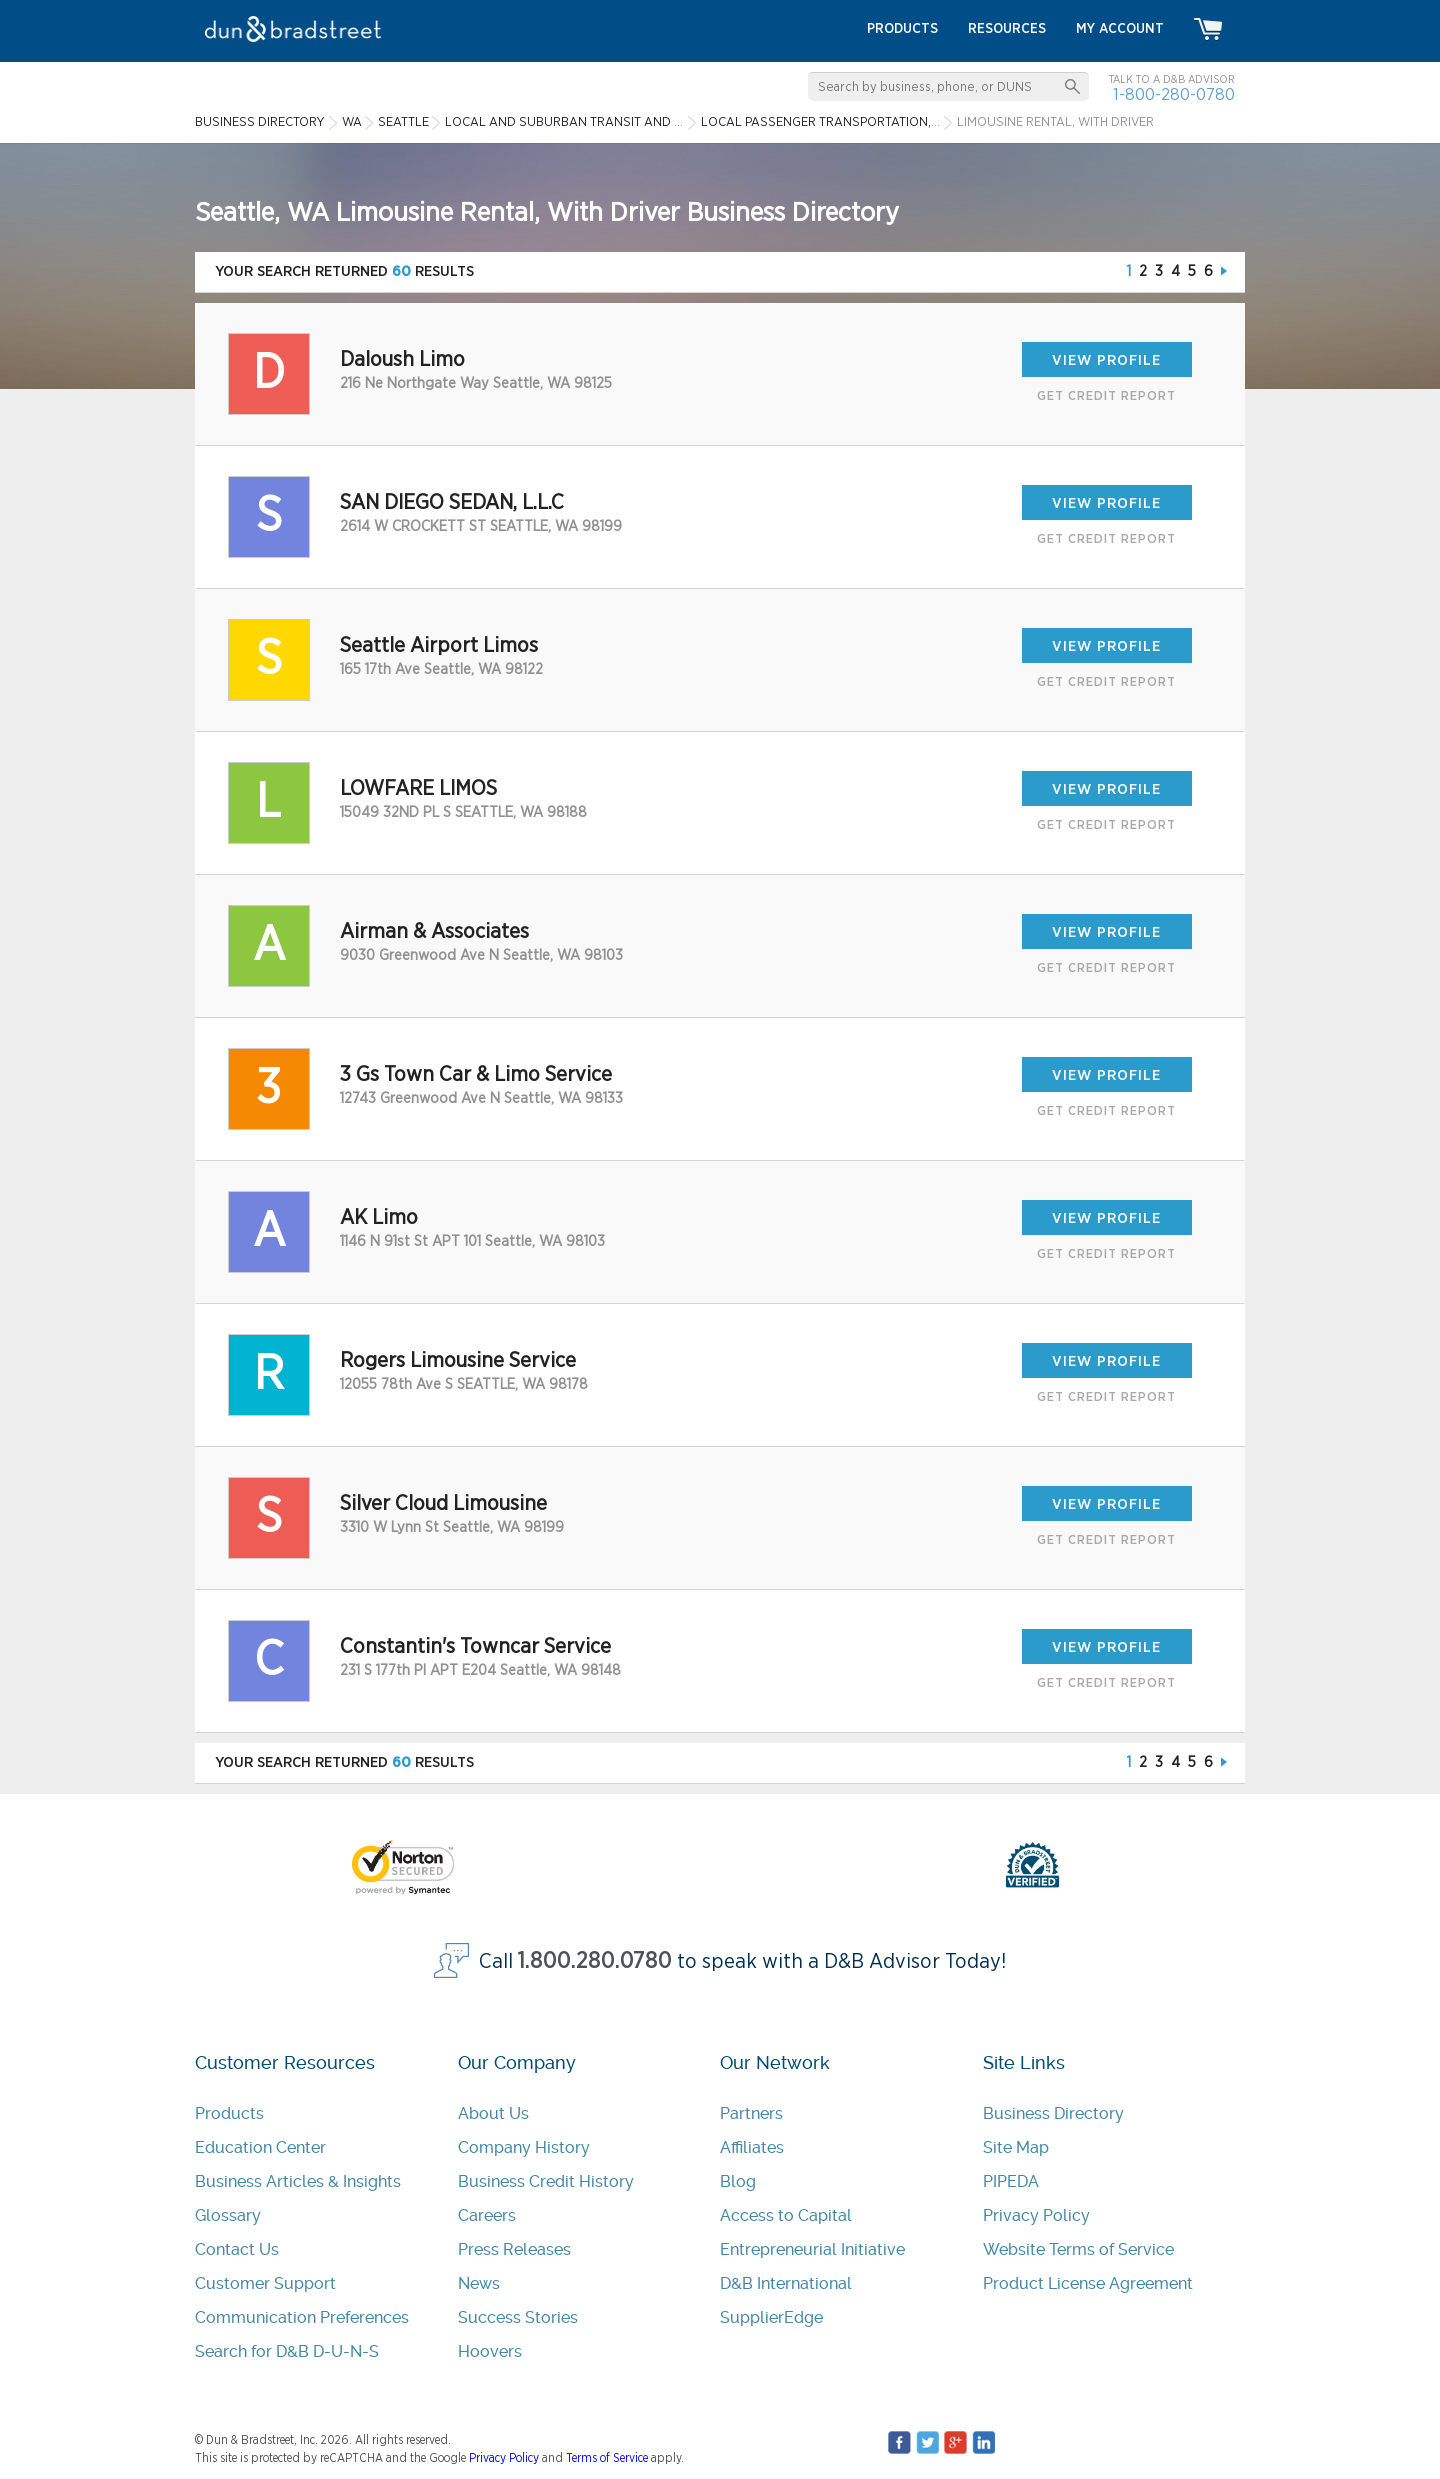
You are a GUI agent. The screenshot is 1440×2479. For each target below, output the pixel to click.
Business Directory (1053, 2113)
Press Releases (514, 2249)
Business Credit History (546, 2181)
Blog (738, 2181)
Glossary (228, 2215)
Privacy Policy (1036, 2215)
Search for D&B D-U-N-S (287, 2351)
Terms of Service (607, 2458)
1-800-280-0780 (1174, 94)
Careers (487, 2215)
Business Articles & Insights (298, 2181)
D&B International (786, 2283)
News (479, 2283)
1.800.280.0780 (595, 1961)
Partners (751, 2113)
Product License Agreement (1088, 2283)
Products (229, 2113)
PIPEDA (1011, 2181)
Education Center (260, 2147)
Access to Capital (786, 2215)
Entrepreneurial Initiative (812, 2249)
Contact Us (237, 2249)
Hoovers (490, 2351)
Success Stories (518, 2317)
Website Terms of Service (1078, 2249)
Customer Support (265, 2283)
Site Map (1016, 2147)
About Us (493, 2113)
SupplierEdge (771, 2317)
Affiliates (752, 2147)
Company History (524, 2147)
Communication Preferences (302, 2317)
